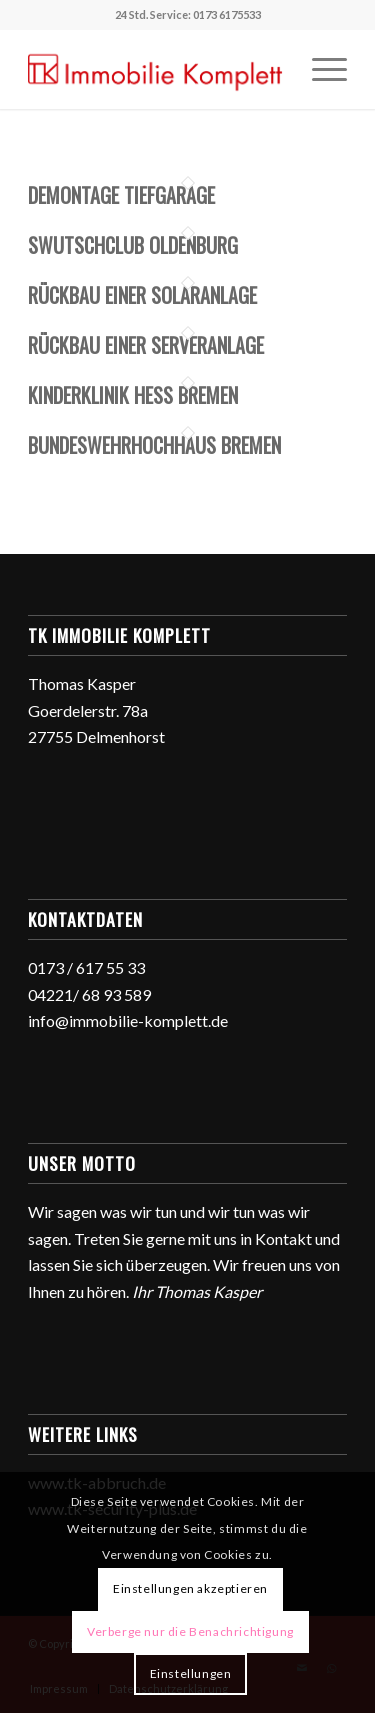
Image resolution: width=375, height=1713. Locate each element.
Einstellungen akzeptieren (190, 1588)
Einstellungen (191, 1673)
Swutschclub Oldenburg (133, 245)
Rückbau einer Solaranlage (142, 295)
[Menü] (319, 69)
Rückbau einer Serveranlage (146, 345)
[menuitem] (319, 69)
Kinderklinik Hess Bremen (133, 395)
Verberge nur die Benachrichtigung (190, 1631)
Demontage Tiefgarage (121, 195)
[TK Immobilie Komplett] (155, 69)
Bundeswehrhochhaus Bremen (154, 445)
